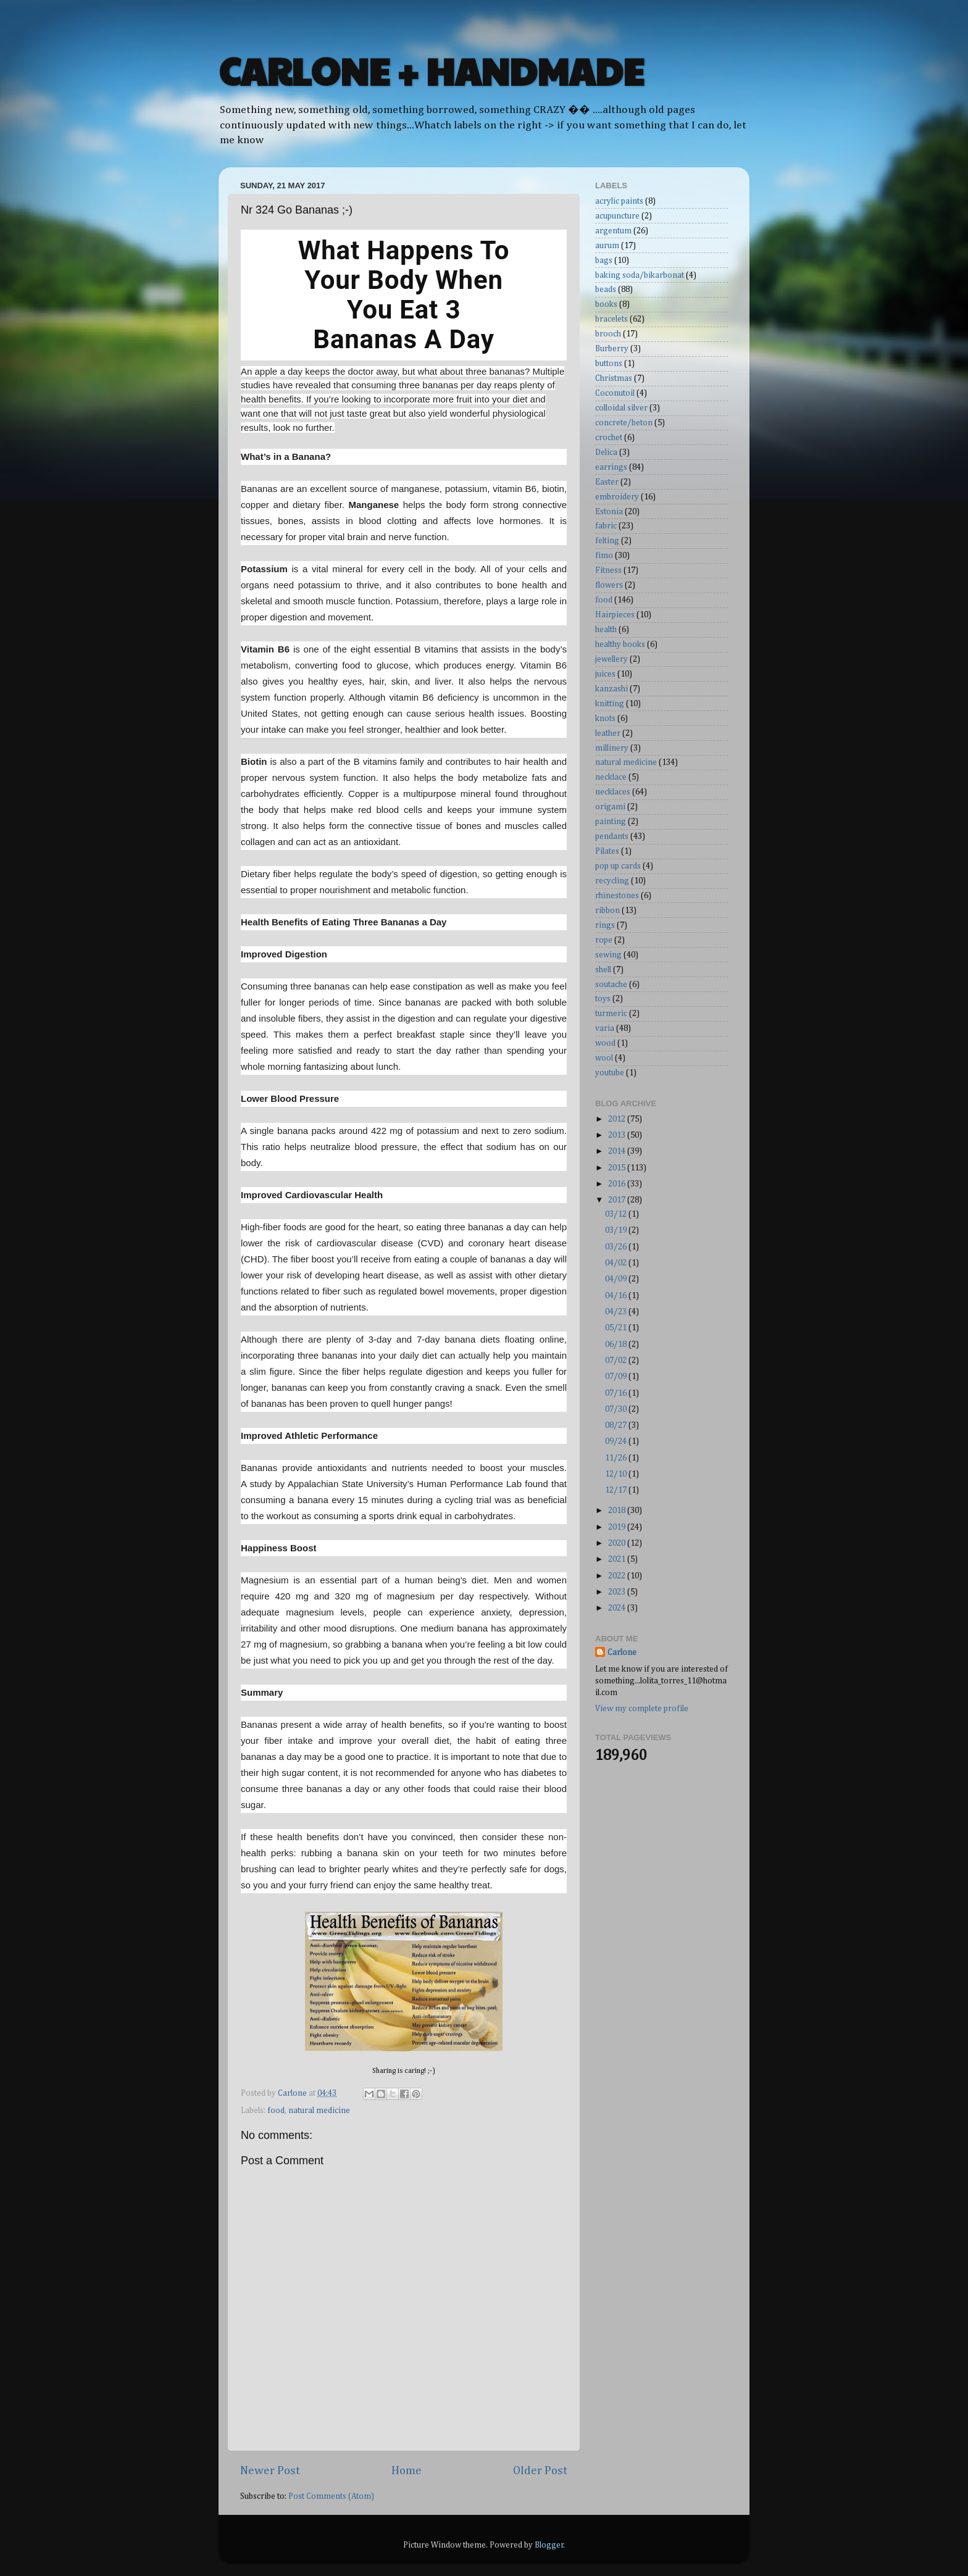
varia (604, 1028)
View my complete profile (641, 1708)
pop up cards (618, 866)
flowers (609, 585)
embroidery (617, 497)
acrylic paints (619, 201)
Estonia (609, 511)
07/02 (616, 1360)
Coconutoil (615, 393)
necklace (611, 777)
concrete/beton (624, 423)
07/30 (616, 1409)
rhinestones (617, 895)
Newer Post (270, 2471)
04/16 (616, 1295)
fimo (604, 555)
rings (605, 925)
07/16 (616, 1393)
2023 (617, 1592)
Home (406, 2471)
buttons (608, 363)
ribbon (607, 910)
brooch (608, 334)
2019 (617, 1527)
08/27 (616, 1425)
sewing (608, 955)
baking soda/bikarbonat (639, 275)
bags (603, 260)
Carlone (621, 1652)
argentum (613, 231)
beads (605, 289)
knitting (609, 703)
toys (603, 998)
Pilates (607, 851)
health (606, 629)
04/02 (616, 1263)
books (606, 304)
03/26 (616, 1247)
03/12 (616, 1214)
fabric (606, 526)
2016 (617, 1184)
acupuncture (617, 216)
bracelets (611, 319)
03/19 (616, 1230)
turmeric (611, 1013)
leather (607, 733)
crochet (608, 437)
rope (603, 940)
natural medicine (319, 2110)
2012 (617, 1119)
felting (607, 540)
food (276, 2110)
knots (605, 718)
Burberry (611, 348)
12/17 (616, 1490)
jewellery (611, 659)
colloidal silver (621, 408)
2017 (617, 1200)
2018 (617, 1510)
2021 (617, 1559)
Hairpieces (615, 615)
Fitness (608, 570)
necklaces (612, 792)
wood (605, 1043)
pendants (611, 836)
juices (605, 674)
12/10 (616, 1474)
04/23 (616, 1311)
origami (610, 806)
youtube (609, 1073)
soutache (611, 984)
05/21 (616, 1327)
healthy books (620, 644)
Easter (607, 482)
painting (610, 821)
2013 (617, 1135)
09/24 (616, 1441)
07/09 (616, 1376)
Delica (606, 452)
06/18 (616, 1344)
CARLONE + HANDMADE (431, 70)
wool (604, 1058)
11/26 (616, 1458)
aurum (607, 245)
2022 (617, 1576)
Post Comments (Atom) (331, 2496)
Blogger (549, 2545)
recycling (612, 881)
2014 (617, 1151)
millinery (611, 748)
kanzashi (611, 689)
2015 (617, 1168)
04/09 (616, 1279)
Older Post (540, 2471)
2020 (617, 1543)
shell (603, 969)
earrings (611, 467)
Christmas (613, 378)
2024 (617, 1608)
